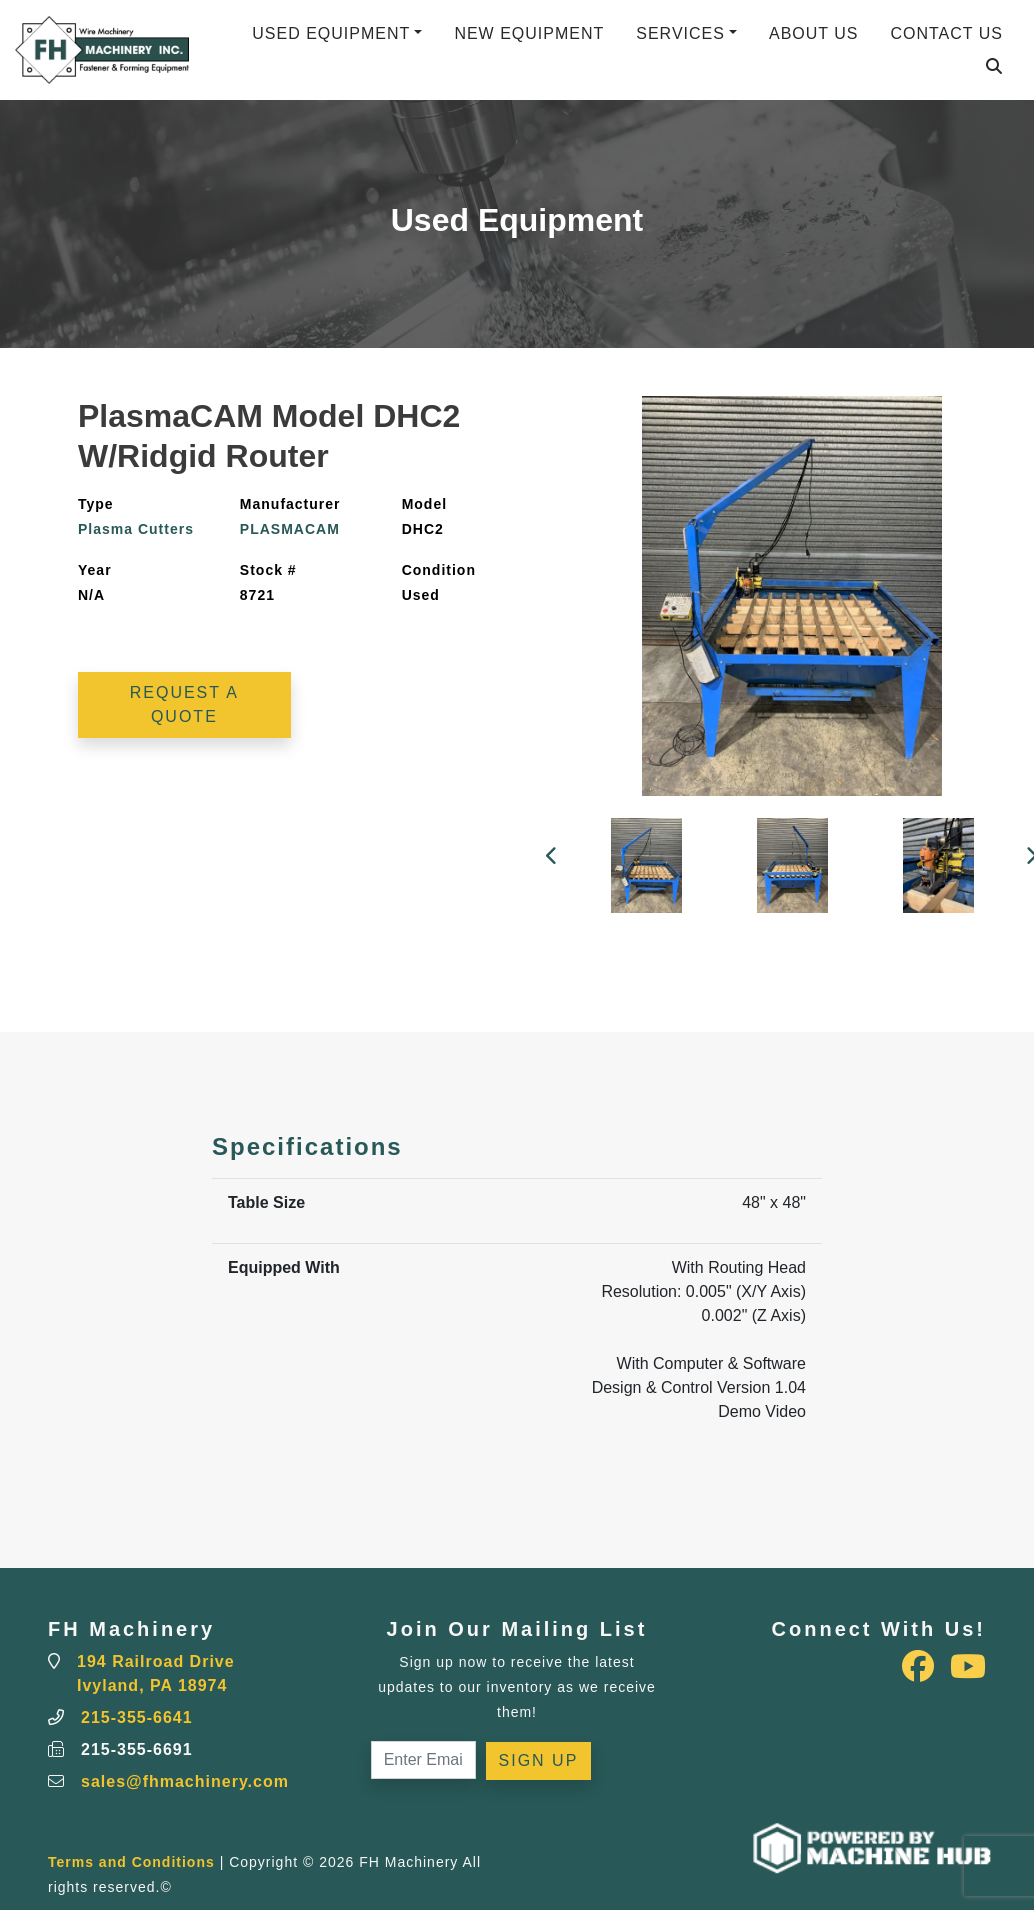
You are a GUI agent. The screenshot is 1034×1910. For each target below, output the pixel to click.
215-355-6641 (137, 1717)
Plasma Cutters (136, 529)
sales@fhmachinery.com (185, 1781)
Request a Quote (184, 704)
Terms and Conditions (131, 1862)
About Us (814, 33)
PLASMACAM (290, 529)
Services (680, 33)
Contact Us (946, 33)
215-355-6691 (137, 1749)
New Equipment (529, 33)
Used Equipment (331, 33)
